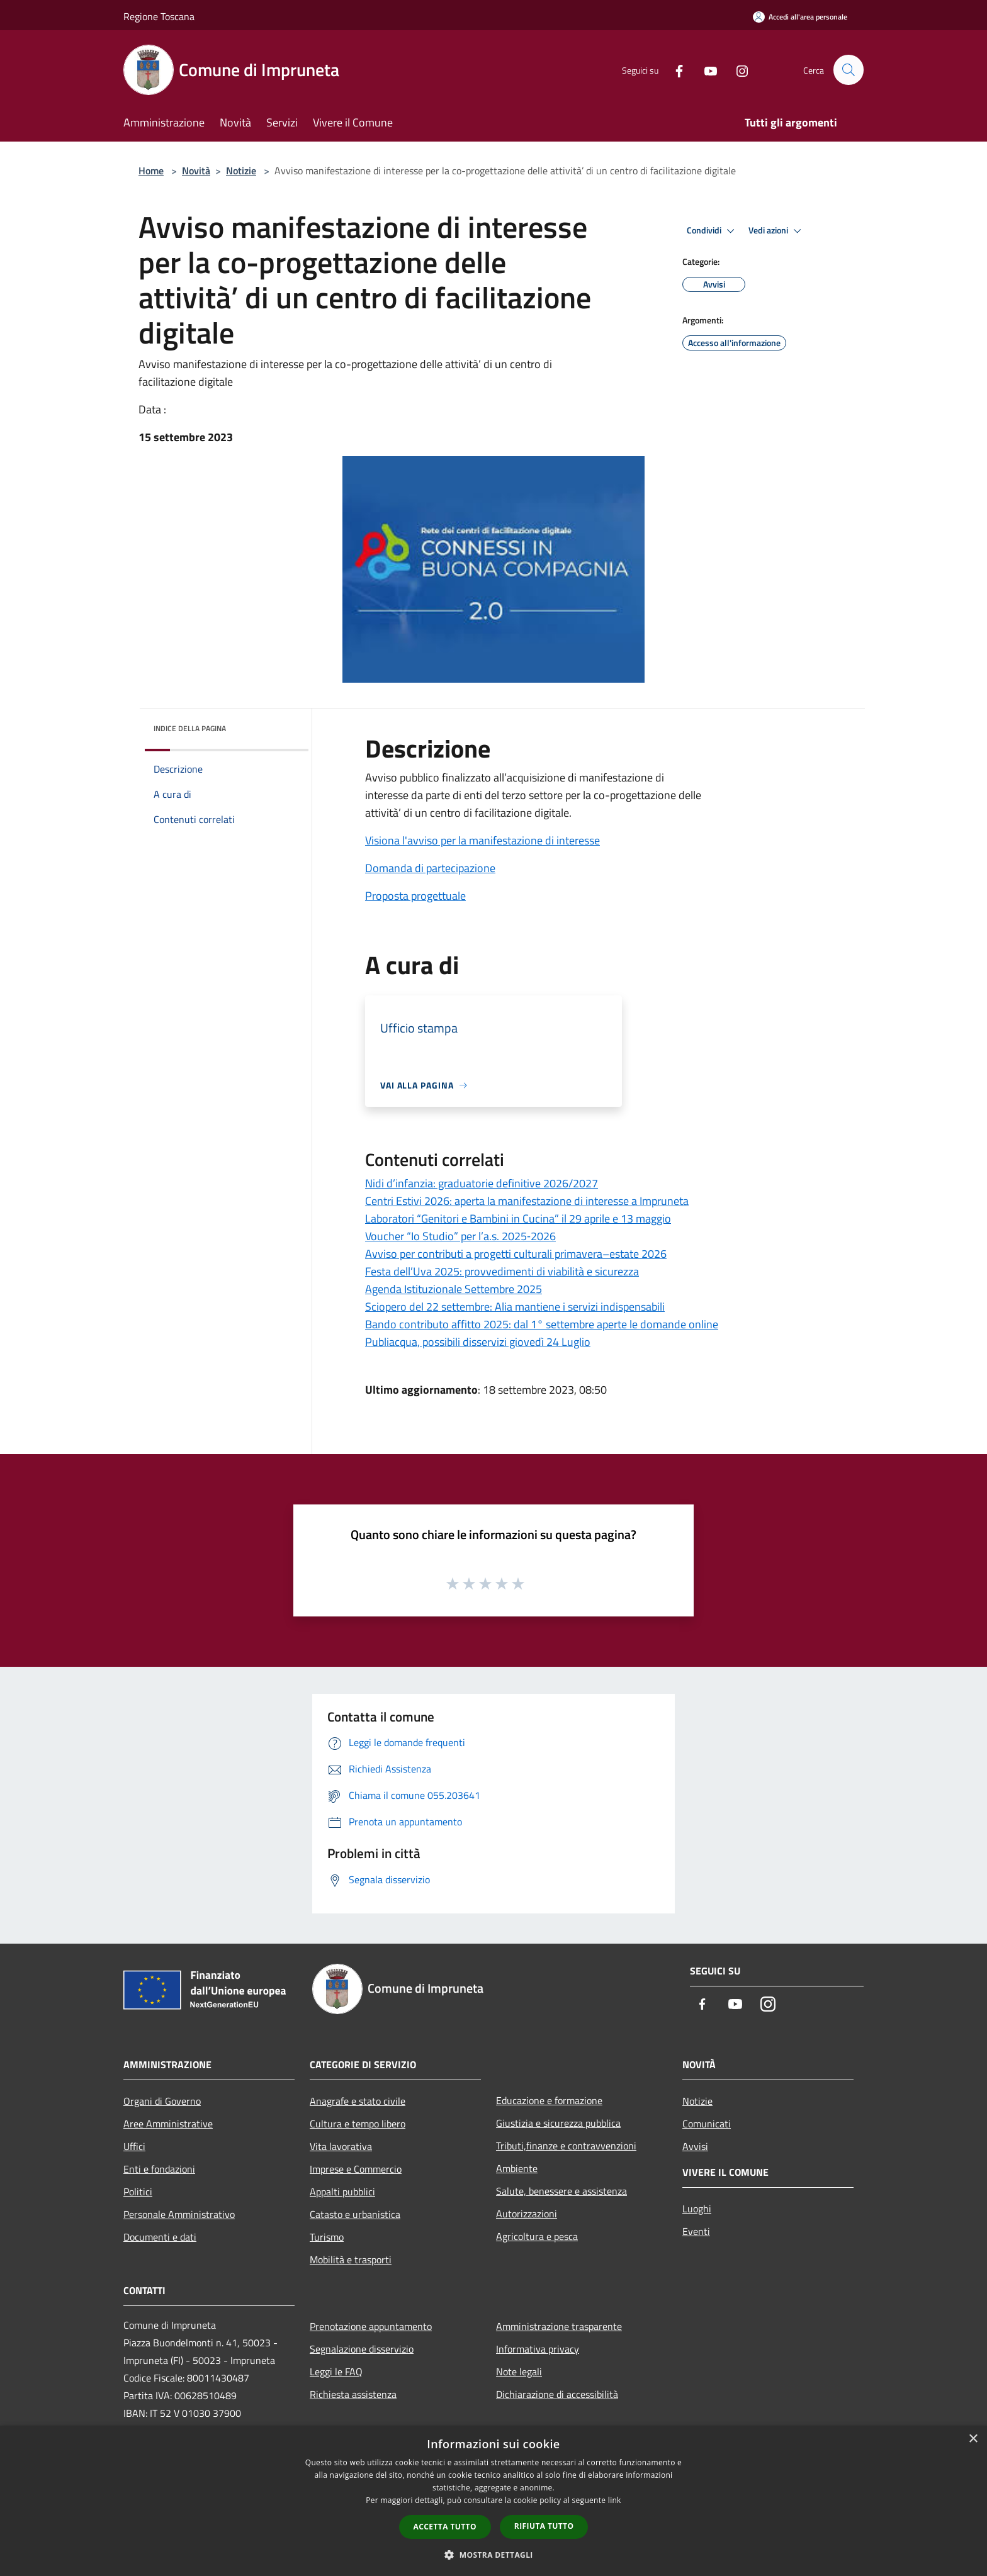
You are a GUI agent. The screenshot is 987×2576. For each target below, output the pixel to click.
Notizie (241, 170)
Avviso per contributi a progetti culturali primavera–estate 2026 (516, 1253)
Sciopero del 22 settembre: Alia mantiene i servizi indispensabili (515, 1306)
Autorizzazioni (526, 2213)
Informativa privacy (537, 2348)
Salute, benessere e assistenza (561, 2190)
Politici (137, 2191)
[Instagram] (736, 69)
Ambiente (517, 2168)
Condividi (712, 230)
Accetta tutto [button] (445, 2526)
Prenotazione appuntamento (371, 2326)
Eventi (696, 2231)
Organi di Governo (162, 2100)
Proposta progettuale (415, 895)
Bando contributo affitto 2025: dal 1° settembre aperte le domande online (541, 1324)
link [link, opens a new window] (614, 2500)
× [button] (973, 2439)
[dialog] (493, 2501)
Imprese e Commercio (356, 2168)
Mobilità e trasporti (351, 2259)
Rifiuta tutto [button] (544, 2526)
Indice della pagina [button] (190, 728)
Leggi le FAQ (336, 2371)
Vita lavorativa (341, 2146)
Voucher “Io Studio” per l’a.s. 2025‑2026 (460, 1236)
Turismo (327, 2236)
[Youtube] (705, 69)
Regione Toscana (159, 16)
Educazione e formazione (549, 2100)
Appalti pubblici (342, 2191)
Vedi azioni (776, 230)
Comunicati (706, 2123)
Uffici (134, 2146)
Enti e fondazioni (159, 2168)
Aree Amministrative (168, 2123)
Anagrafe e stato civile (357, 2100)
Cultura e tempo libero (357, 2123)
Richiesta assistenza (353, 2394)
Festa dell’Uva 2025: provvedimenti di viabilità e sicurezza (502, 1271)
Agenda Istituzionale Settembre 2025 (453, 1288)
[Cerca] (848, 70)
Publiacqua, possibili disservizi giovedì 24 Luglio (477, 1341)
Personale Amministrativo (179, 2214)
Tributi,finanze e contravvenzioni (566, 2145)
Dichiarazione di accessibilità (557, 2394)
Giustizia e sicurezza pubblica (558, 2123)
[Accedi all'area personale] (800, 16)
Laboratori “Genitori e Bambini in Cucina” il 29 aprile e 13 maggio (518, 1218)
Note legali (519, 2371)
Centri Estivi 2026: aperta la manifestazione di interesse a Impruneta (527, 1200)
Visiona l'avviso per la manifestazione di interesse (482, 840)
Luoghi (696, 2208)
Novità (196, 170)
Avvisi (695, 2146)
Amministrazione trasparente (559, 2326)
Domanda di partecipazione (430, 868)
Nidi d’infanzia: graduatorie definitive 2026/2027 (481, 1183)
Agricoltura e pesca (537, 2236)
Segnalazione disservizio (362, 2348)
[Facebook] (673, 69)
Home (151, 170)
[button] (493, 2554)
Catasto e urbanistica (355, 2214)
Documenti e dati (159, 2236)
